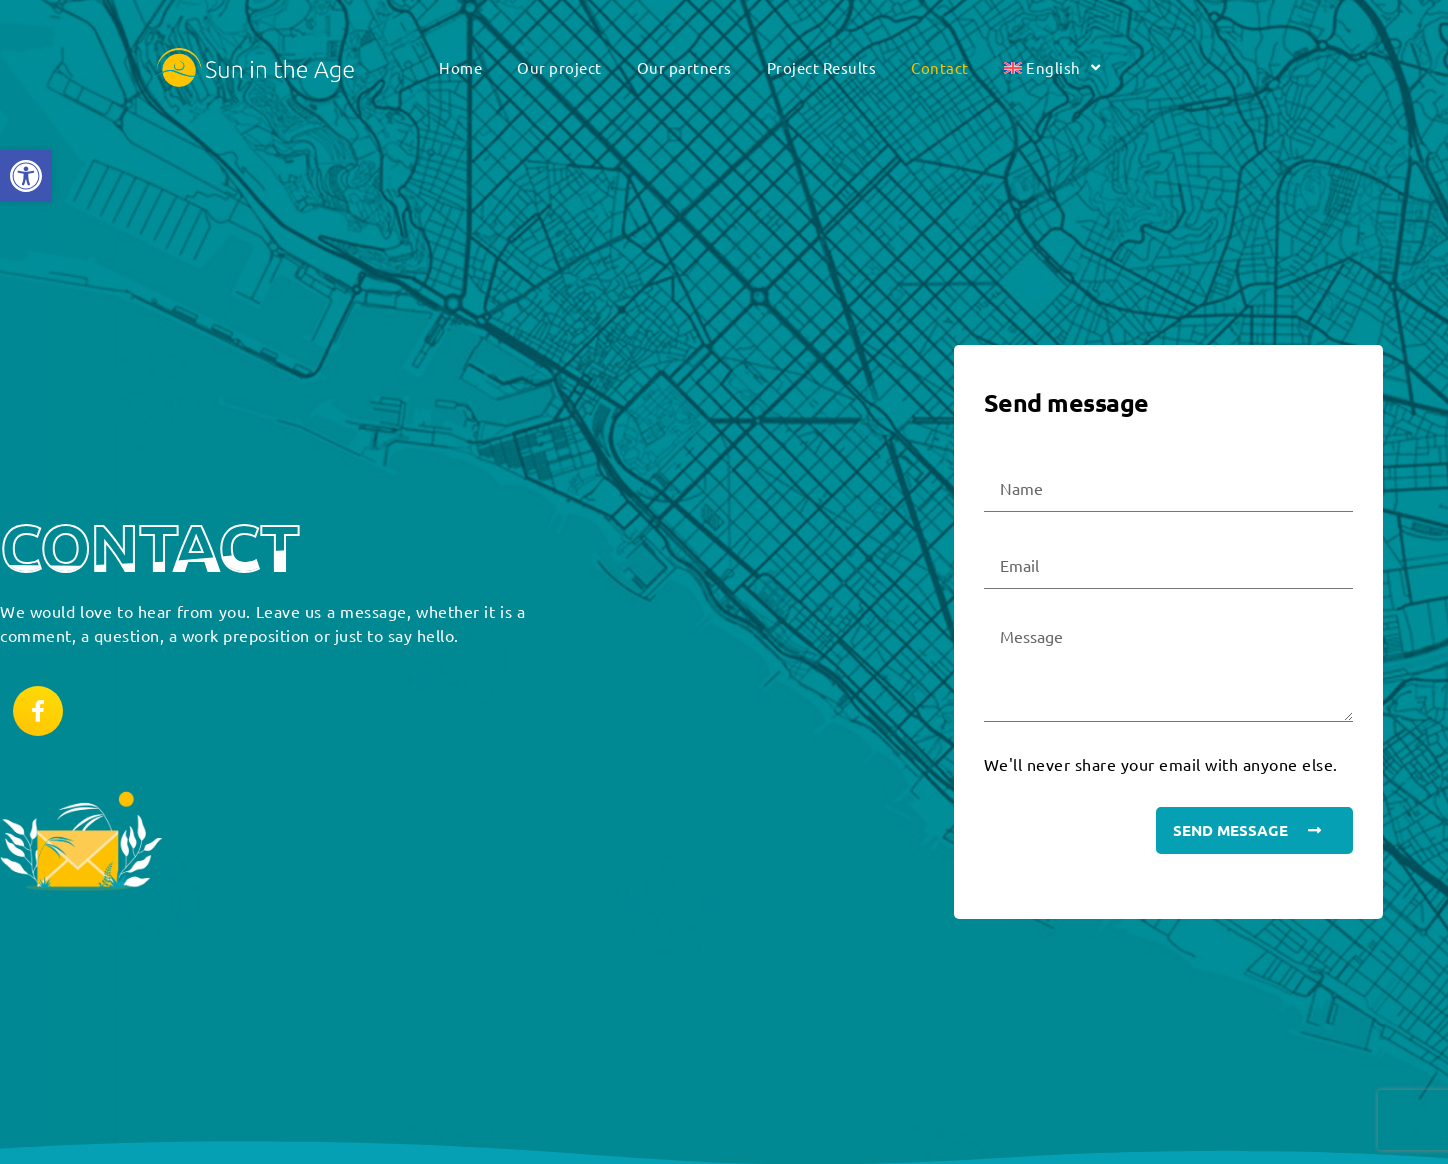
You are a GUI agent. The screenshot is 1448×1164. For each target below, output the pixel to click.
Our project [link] (559, 67)
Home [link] (460, 67)
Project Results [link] (822, 67)
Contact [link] (940, 67)
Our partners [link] (684, 67)
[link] (26, 176)
